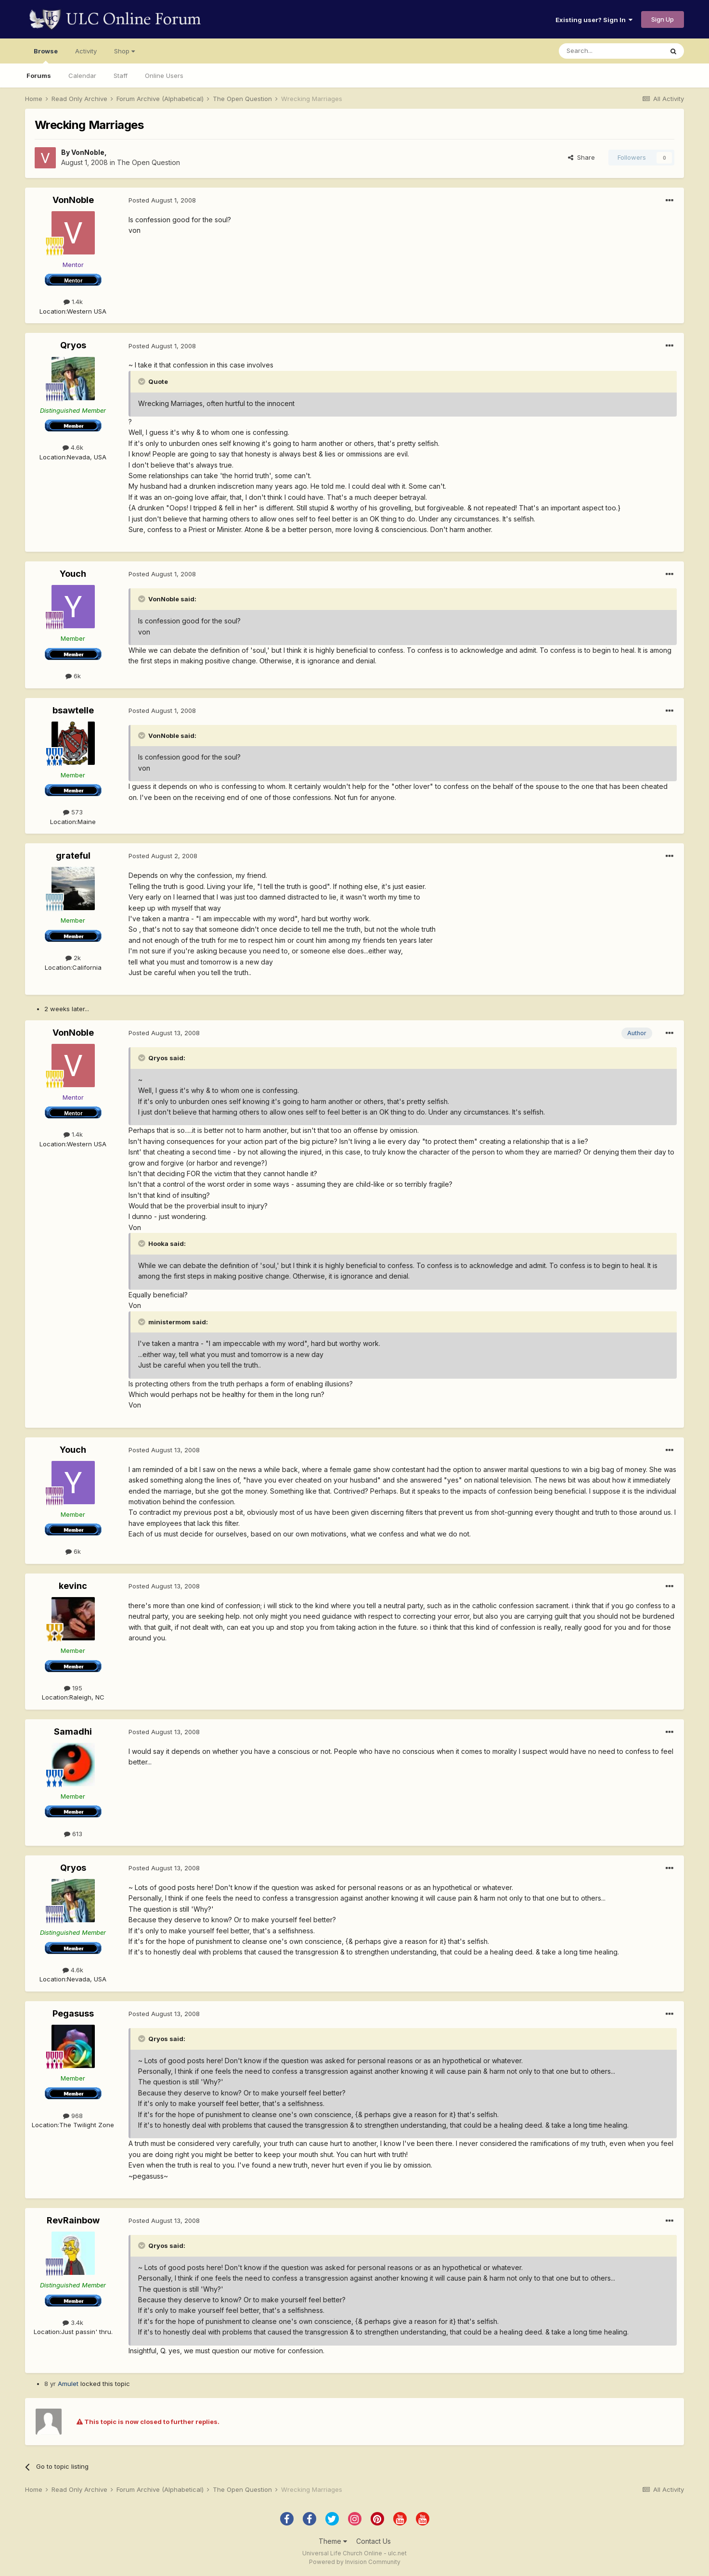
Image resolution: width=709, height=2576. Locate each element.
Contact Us (373, 2541)
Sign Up (662, 19)
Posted (162, 200)
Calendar (82, 75)
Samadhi (73, 1731)
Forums (38, 75)
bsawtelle (73, 710)
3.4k (73, 2322)
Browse (46, 55)
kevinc (73, 1586)
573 (73, 812)
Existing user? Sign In (593, 20)
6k (73, 676)
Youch (73, 574)
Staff (121, 75)
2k (73, 958)
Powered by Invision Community (354, 2561)
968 (73, 2115)
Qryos (73, 345)
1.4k (73, 301)
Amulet (68, 2383)
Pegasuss (73, 2013)
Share (581, 157)
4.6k (73, 447)
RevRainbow (73, 2220)
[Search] (611, 51)
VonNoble (87, 152)
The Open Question (148, 162)
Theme (333, 2541)
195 (73, 1688)
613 (73, 1834)
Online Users (164, 75)
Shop (124, 51)
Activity (86, 51)
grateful (73, 855)
